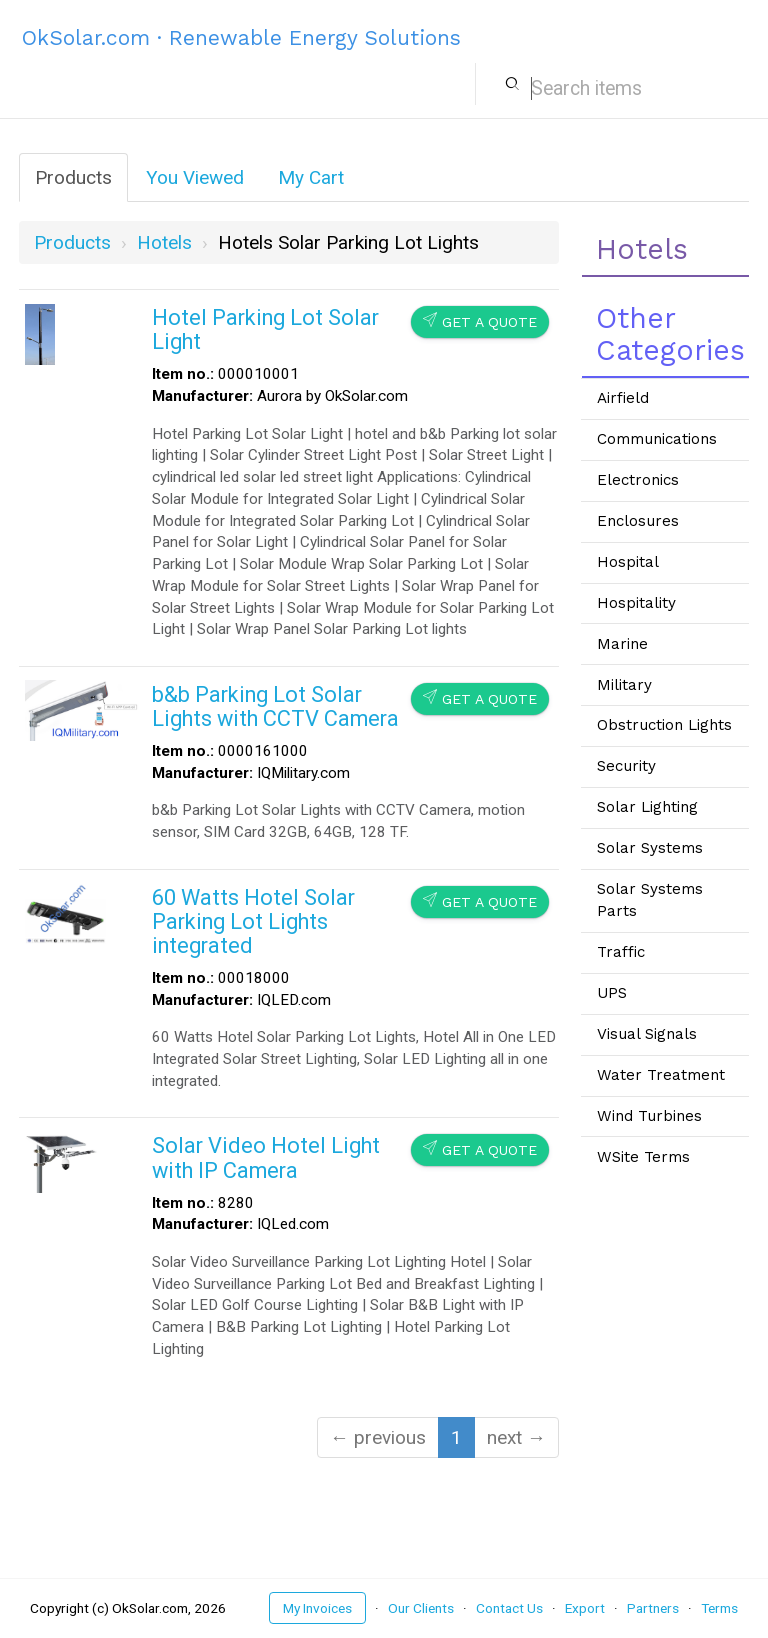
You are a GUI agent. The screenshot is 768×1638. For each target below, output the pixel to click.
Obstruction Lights (664, 725)
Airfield (623, 398)
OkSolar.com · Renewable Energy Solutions (241, 37)
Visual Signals (647, 1034)
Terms (719, 1608)
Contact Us (509, 1608)
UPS (612, 993)
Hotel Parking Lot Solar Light (265, 329)
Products (73, 177)
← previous (378, 1437)
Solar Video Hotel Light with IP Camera (266, 1157)
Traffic (621, 952)
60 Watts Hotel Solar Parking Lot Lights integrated (253, 921)
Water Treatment (661, 1075)
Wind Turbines (649, 1116)
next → (516, 1437)
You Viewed (195, 177)
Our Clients (421, 1608)
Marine (622, 644)
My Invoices (317, 1608)
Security (626, 766)
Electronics (638, 480)
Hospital (628, 562)
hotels (164, 242)
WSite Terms (643, 1157)
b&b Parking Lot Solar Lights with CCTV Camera (275, 706)
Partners (653, 1608)
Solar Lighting (647, 807)
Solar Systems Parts (650, 900)
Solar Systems (650, 848)
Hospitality (636, 603)
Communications (657, 439)
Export (585, 1608)
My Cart (311, 177)
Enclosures (638, 521)
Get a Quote (480, 321)
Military (624, 685)
